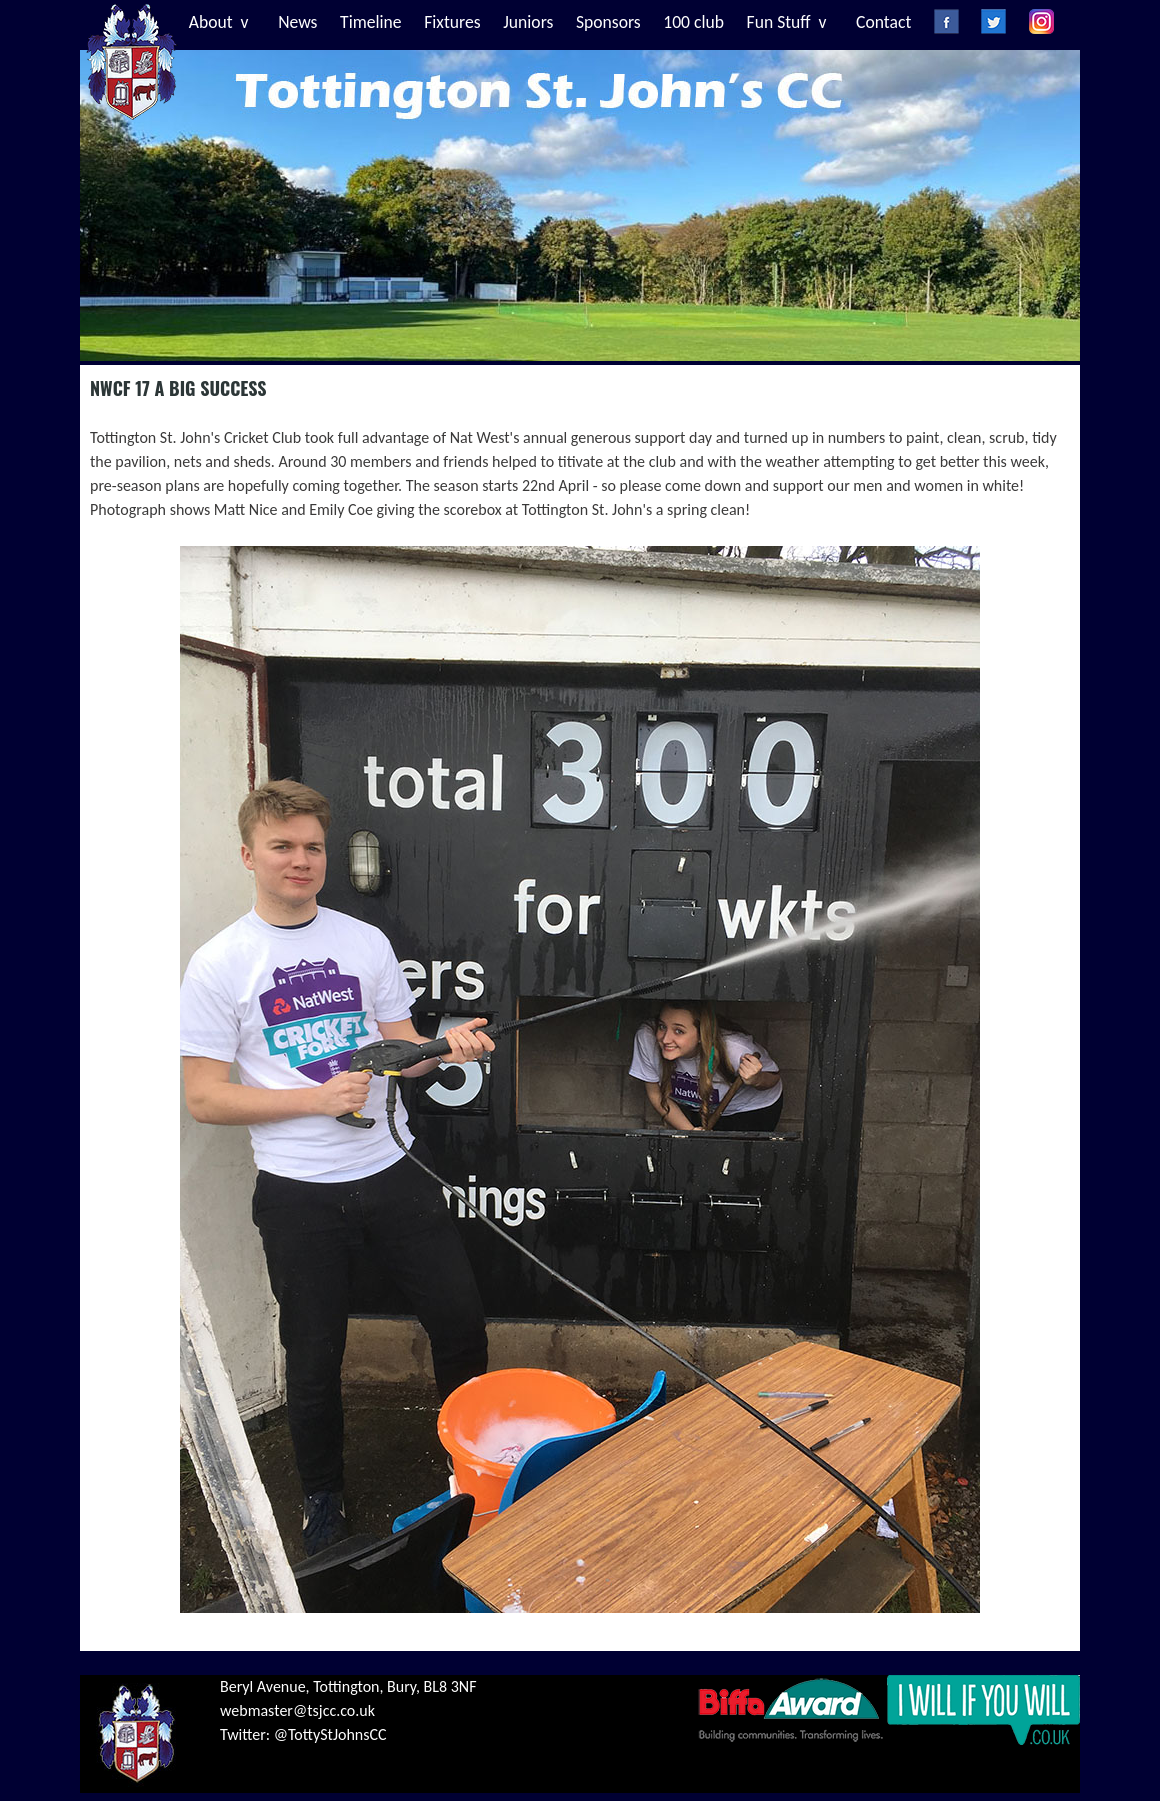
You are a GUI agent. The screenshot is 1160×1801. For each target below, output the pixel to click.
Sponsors (608, 22)
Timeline (371, 22)
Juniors (528, 22)
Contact (883, 22)
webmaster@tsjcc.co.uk (297, 1710)
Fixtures (452, 22)
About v (219, 22)
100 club (693, 22)
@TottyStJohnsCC (330, 1734)
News (297, 22)
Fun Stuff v (787, 22)
